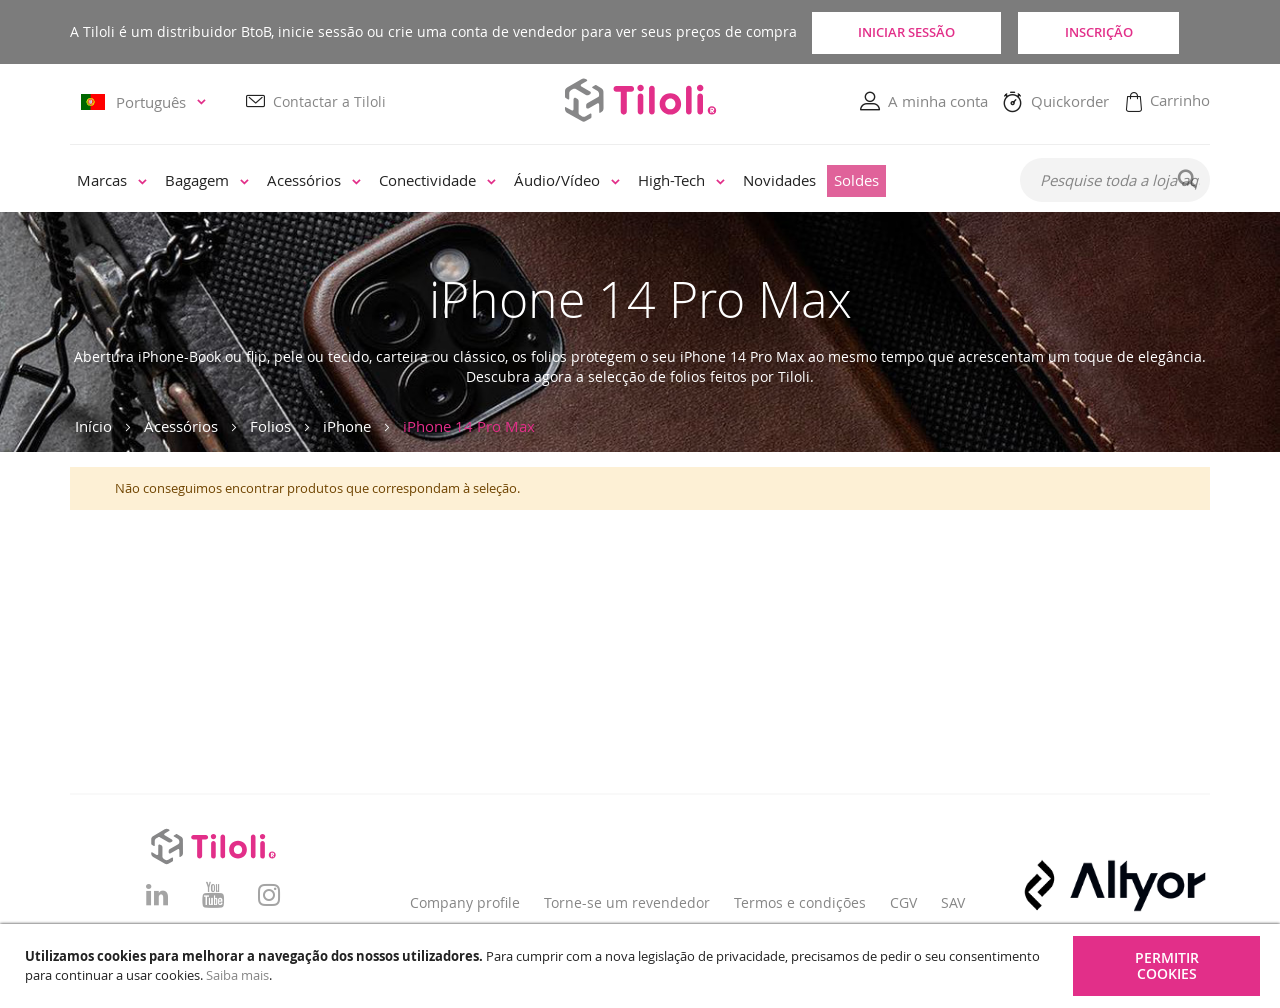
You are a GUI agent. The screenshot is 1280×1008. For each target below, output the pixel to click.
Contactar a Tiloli (329, 101)
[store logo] (640, 100)
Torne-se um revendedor (627, 902)
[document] (642, 966)
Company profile (465, 902)
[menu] (531, 182)
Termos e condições (800, 902)
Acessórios (181, 426)
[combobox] (1115, 181)
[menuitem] (112, 182)
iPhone (347, 426)
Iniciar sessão (905, 32)
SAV (953, 902)
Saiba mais (237, 975)
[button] (146, 102)
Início (93, 426)
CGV (903, 902)
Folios (270, 426)
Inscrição (1120, 32)
